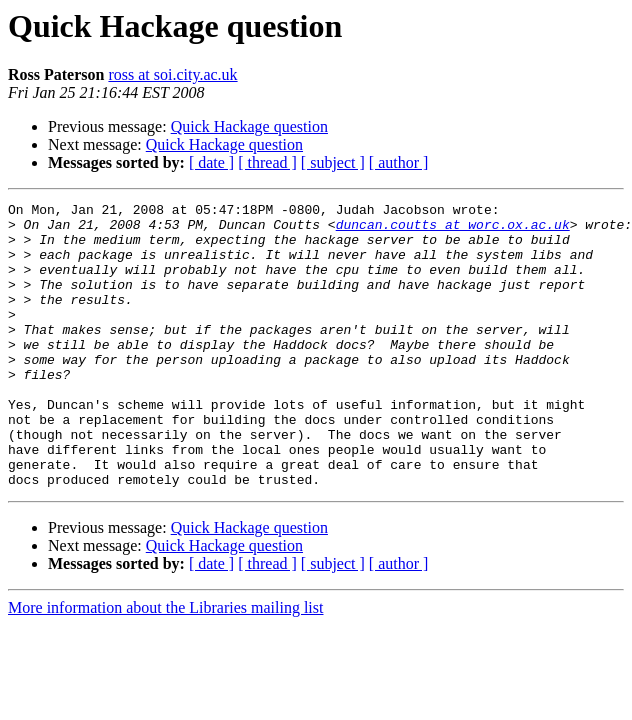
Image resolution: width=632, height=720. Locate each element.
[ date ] (211, 162)
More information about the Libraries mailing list (165, 664)
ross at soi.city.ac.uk (172, 74)
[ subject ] (333, 162)
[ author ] (399, 162)
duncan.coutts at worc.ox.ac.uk (453, 230)
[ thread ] (267, 162)
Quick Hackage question (249, 126)
